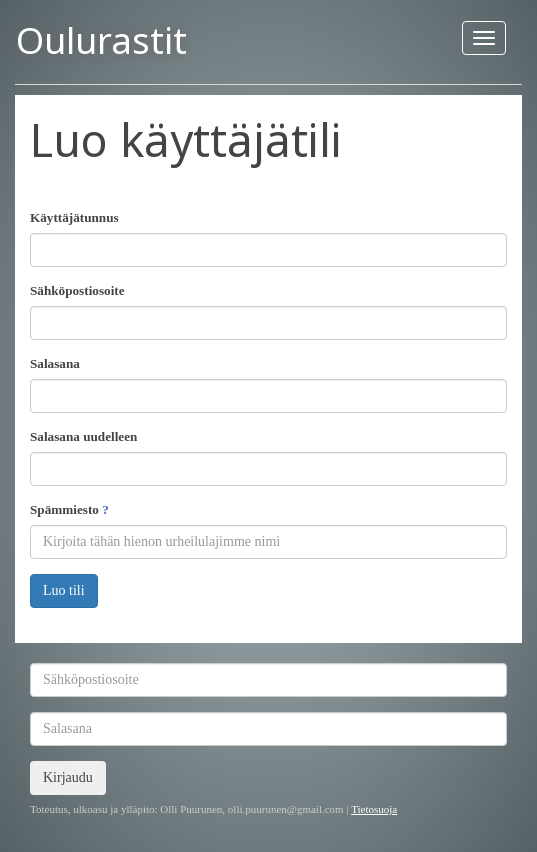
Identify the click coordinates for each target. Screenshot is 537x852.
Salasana (55, 363)
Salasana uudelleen (83, 436)
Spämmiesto (69, 509)
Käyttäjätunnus (74, 217)
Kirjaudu (68, 777)
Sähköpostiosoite (77, 290)
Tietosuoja (374, 809)
